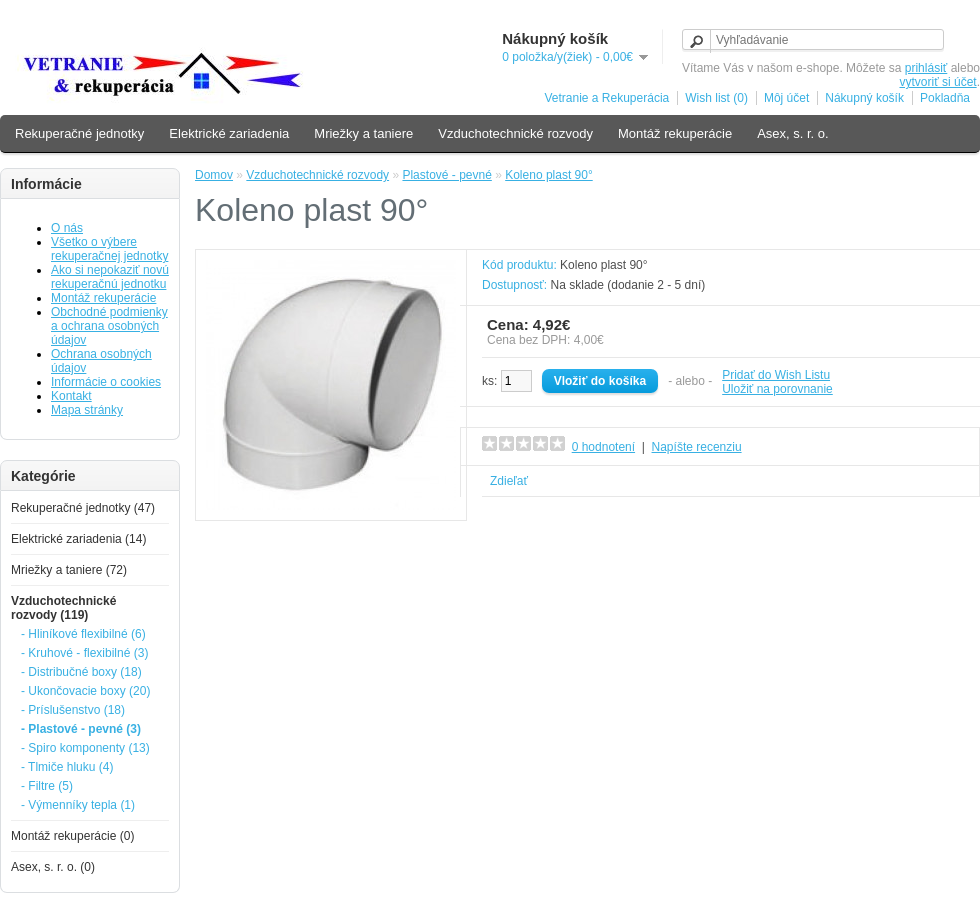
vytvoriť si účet (937, 82)
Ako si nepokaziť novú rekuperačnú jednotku (110, 277)
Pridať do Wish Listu (776, 375)
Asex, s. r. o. (793, 133)
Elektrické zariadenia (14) (78, 539)
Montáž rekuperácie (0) (72, 836)
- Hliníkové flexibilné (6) (83, 634)
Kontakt (71, 396)
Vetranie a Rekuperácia (606, 98)
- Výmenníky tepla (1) (78, 805)
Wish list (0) (716, 98)
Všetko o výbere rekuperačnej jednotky (109, 249)
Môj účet (786, 98)
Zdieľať (509, 481)
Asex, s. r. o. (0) (53, 867)
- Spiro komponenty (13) (85, 748)
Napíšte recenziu (697, 447)
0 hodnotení (603, 447)
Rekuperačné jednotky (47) (83, 508)
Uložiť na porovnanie (777, 389)
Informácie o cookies (106, 382)
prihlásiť (926, 68)
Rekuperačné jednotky (79, 133)
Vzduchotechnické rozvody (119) (63, 608)
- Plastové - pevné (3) (81, 729)
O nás (67, 228)
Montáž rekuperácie (675, 133)
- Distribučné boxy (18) (81, 672)
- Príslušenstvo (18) (73, 710)
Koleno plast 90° (549, 175)
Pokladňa (945, 98)
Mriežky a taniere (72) (69, 570)
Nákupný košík (864, 98)
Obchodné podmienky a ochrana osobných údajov (109, 326)
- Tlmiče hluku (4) (67, 767)
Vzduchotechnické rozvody (515, 133)
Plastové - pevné (446, 175)
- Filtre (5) (47, 786)
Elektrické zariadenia (229, 133)
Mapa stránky (87, 410)
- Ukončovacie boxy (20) (85, 691)
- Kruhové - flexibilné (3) (84, 653)
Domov (214, 175)
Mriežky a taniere (363, 133)
